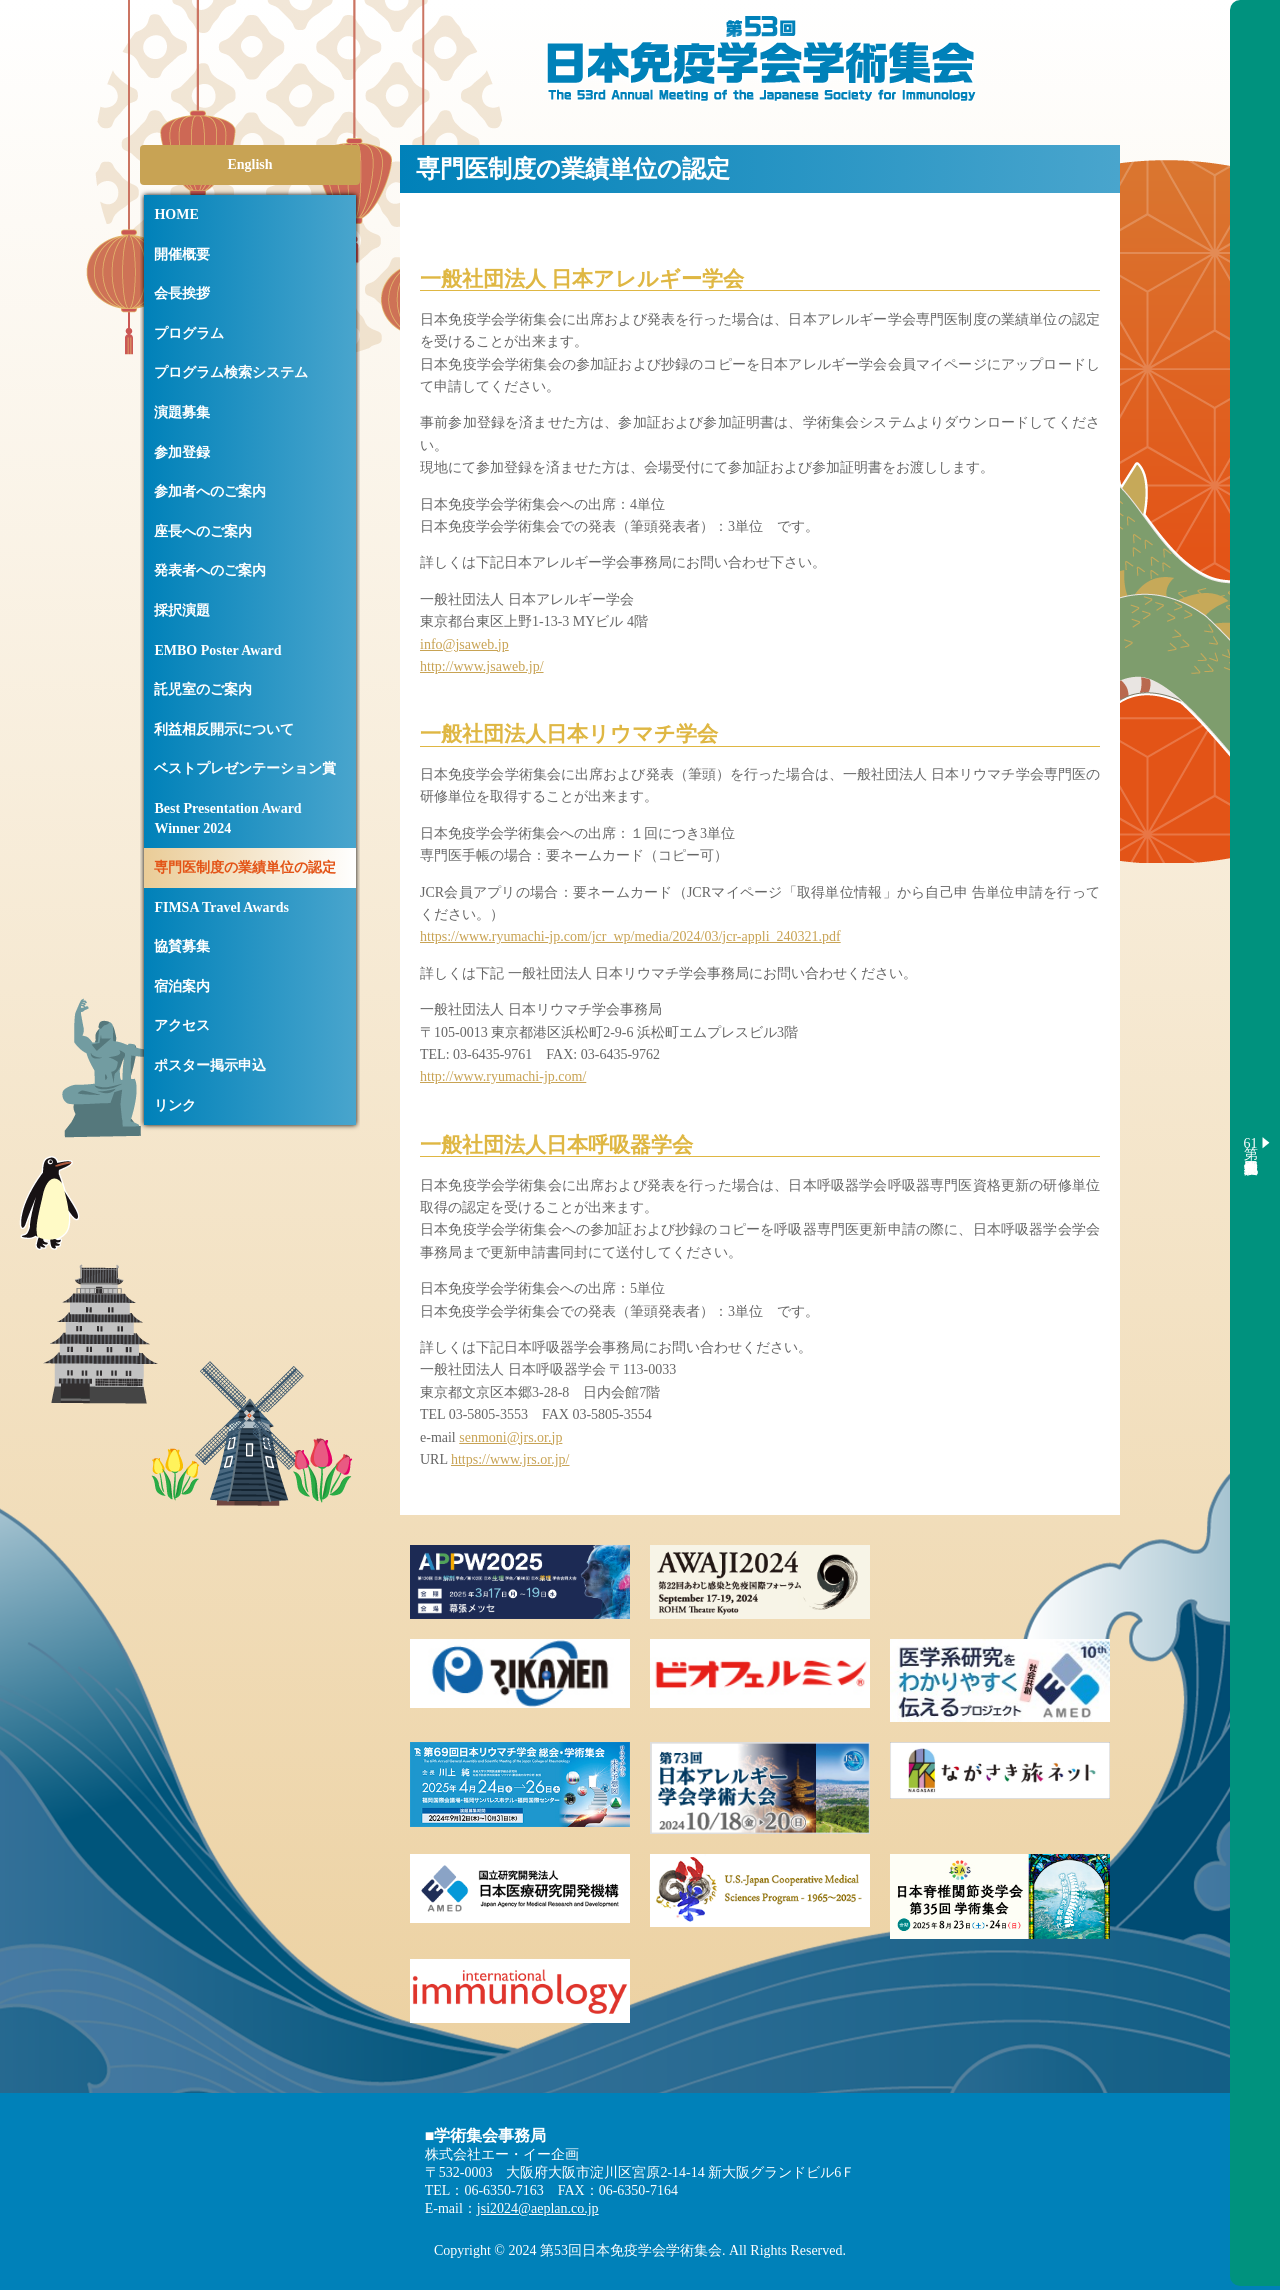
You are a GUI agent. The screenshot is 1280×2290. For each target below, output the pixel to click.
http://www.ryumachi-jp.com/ (503, 1076)
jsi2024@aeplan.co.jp (538, 2208)
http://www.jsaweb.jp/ (482, 666)
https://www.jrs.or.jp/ (510, 1459)
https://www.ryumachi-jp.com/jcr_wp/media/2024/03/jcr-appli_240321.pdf (630, 936)
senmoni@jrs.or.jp (510, 1437)
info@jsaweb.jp (464, 644)
